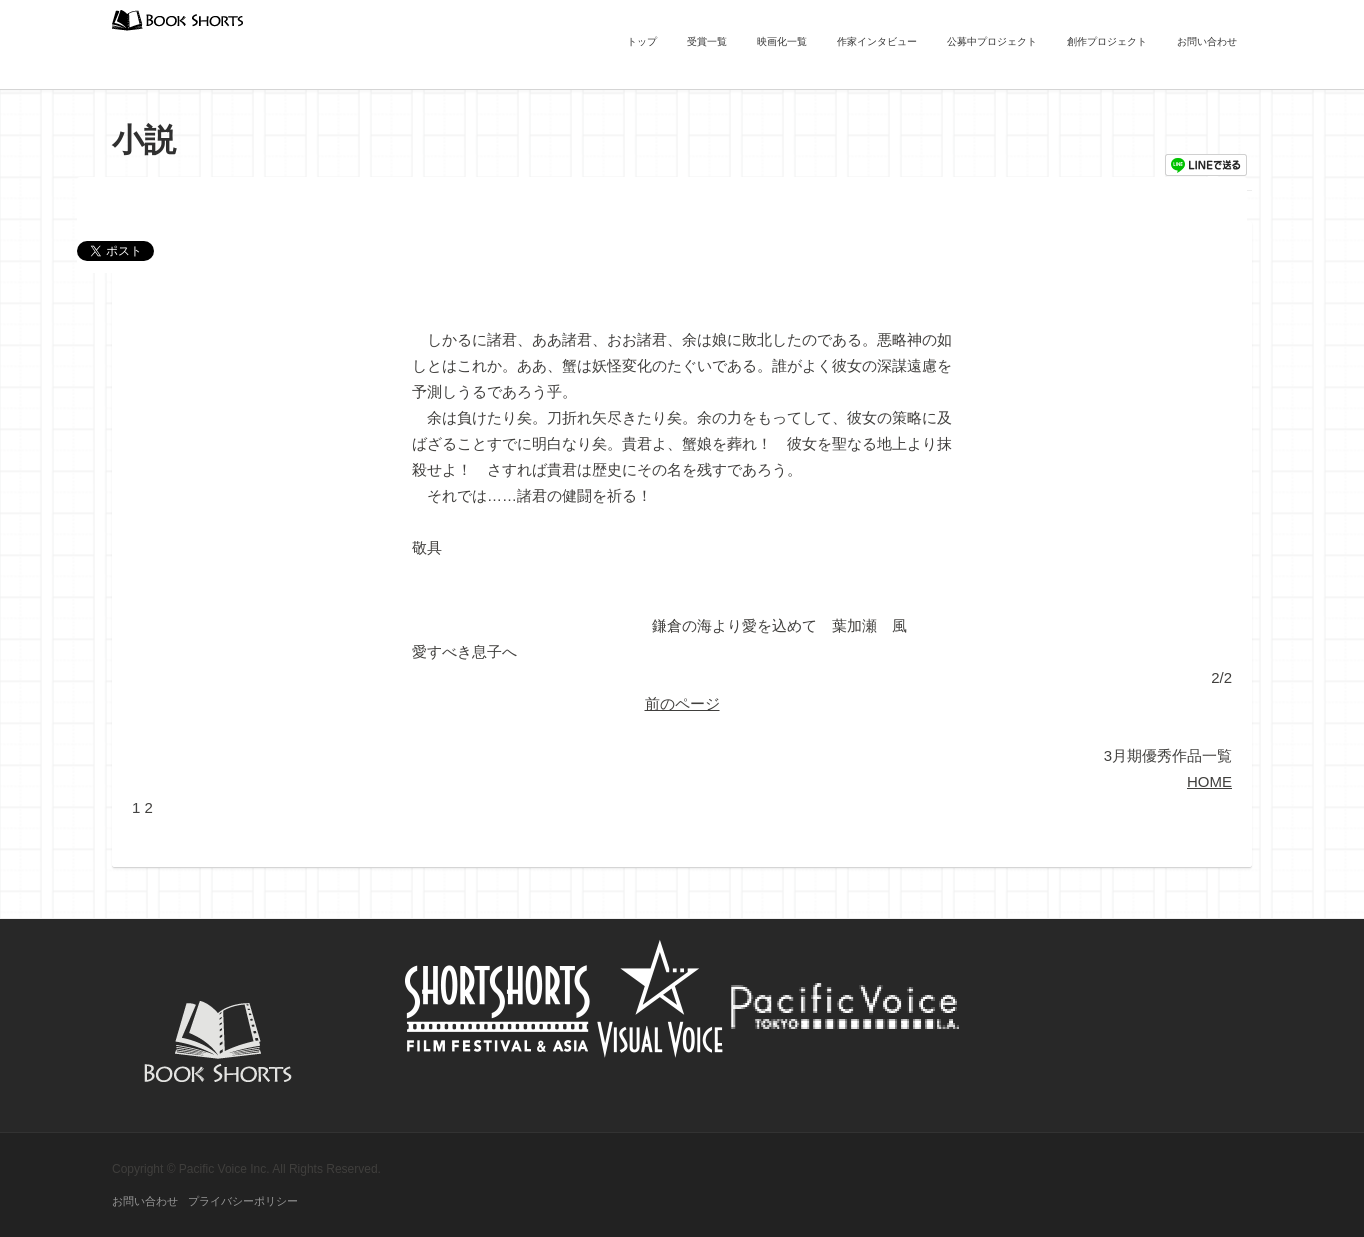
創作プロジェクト (1107, 41)
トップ (642, 41)
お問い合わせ (1207, 41)
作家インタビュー (877, 41)
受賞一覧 (707, 41)
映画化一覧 (782, 41)
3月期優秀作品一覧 (1168, 755)
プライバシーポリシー (243, 1201)
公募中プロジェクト (992, 41)
